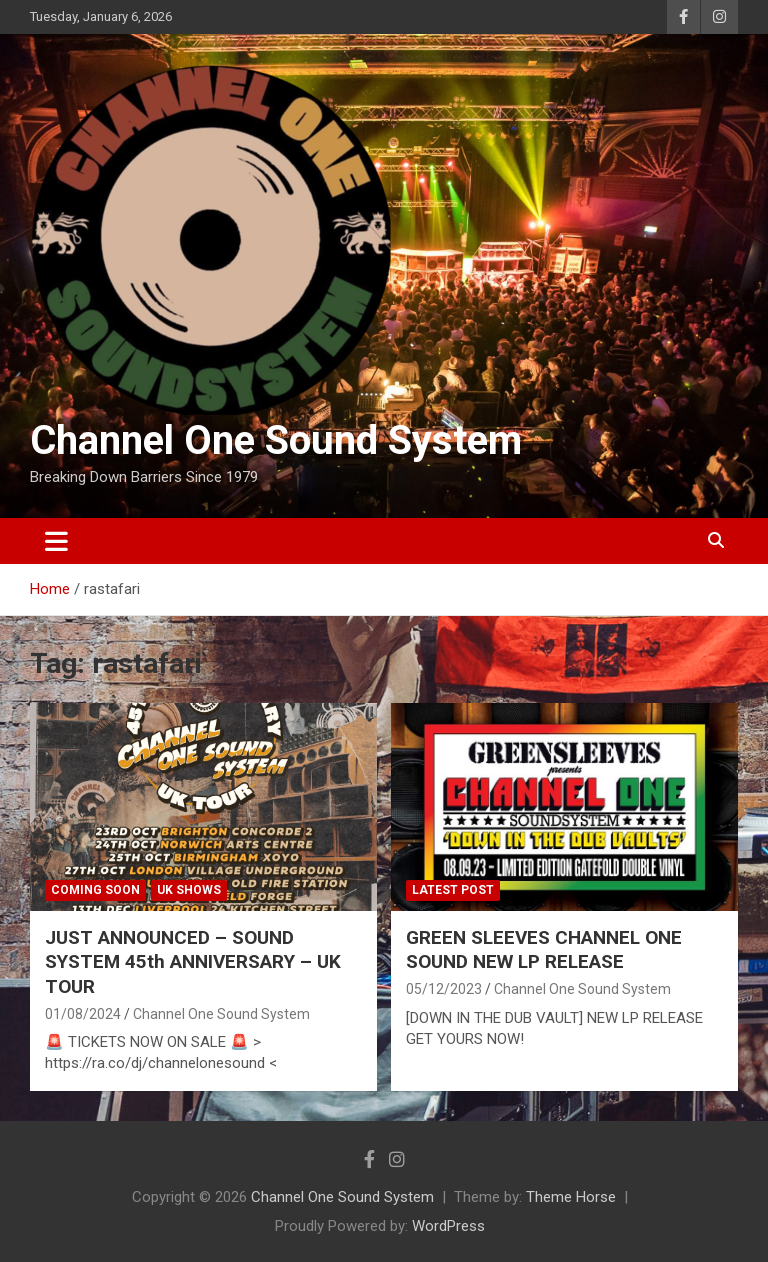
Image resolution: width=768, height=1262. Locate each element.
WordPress (448, 1226)
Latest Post (453, 890)
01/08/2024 (83, 1014)
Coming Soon (95, 890)
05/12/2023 (444, 989)
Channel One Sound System (276, 440)
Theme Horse (571, 1197)
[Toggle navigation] (56, 541)
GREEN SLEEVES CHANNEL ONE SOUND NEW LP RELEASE (544, 950)
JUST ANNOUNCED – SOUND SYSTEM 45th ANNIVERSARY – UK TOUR (193, 962)
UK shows (189, 890)
